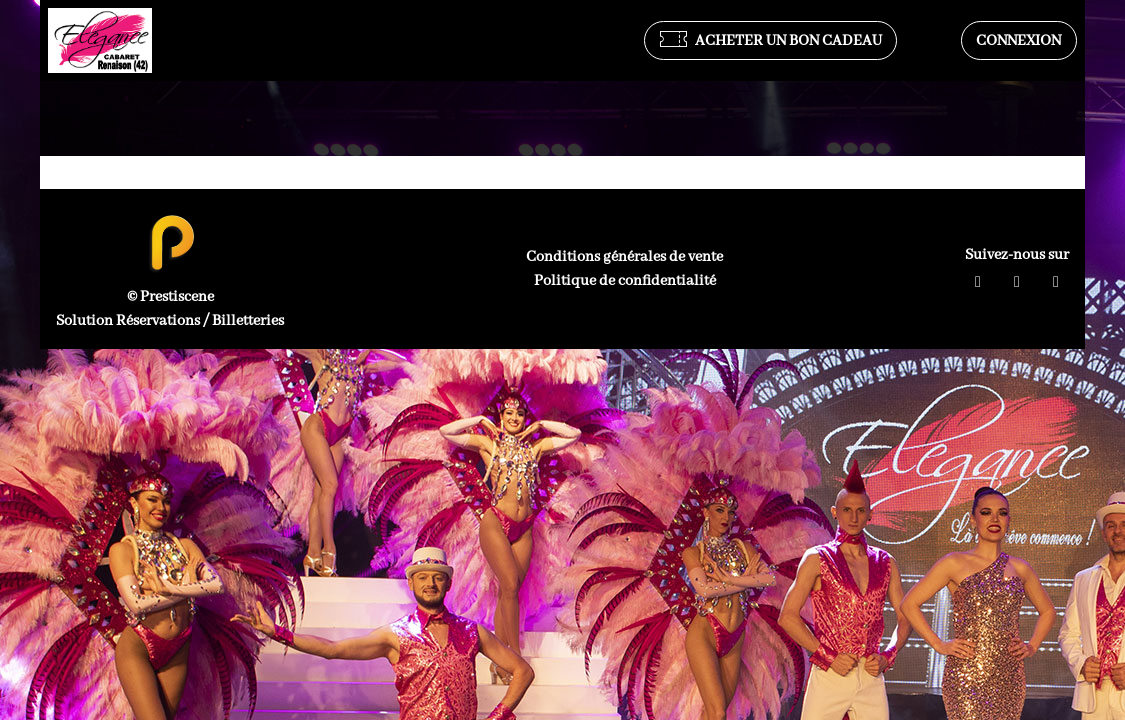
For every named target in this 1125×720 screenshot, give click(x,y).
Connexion (1018, 41)
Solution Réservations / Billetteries (170, 321)
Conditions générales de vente (624, 257)
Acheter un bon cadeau (771, 40)
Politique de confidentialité (625, 281)
